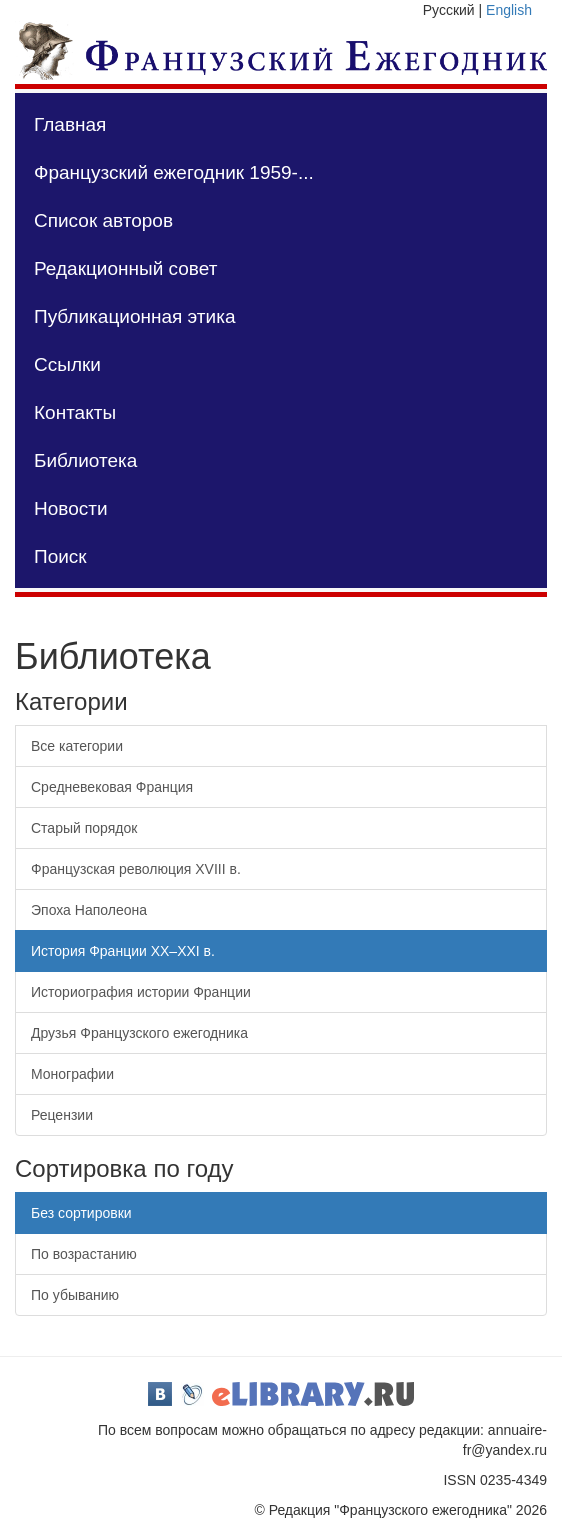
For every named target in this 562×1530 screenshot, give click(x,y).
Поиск (60, 556)
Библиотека (85, 460)
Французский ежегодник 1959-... (174, 172)
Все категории (77, 746)
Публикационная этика (134, 316)
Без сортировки (81, 1213)
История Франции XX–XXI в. (123, 951)
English (509, 10)
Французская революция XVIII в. (136, 869)
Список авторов (103, 220)
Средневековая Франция (112, 787)
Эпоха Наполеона (89, 910)
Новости (71, 508)
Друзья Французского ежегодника (139, 1033)
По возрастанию (84, 1254)
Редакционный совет (125, 268)
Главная (70, 124)
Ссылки (67, 364)
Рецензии (62, 1115)
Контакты (75, 412)
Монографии (72, 1074)
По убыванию (75, 1295)
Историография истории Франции (141, 992)
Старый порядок (84, 828)
